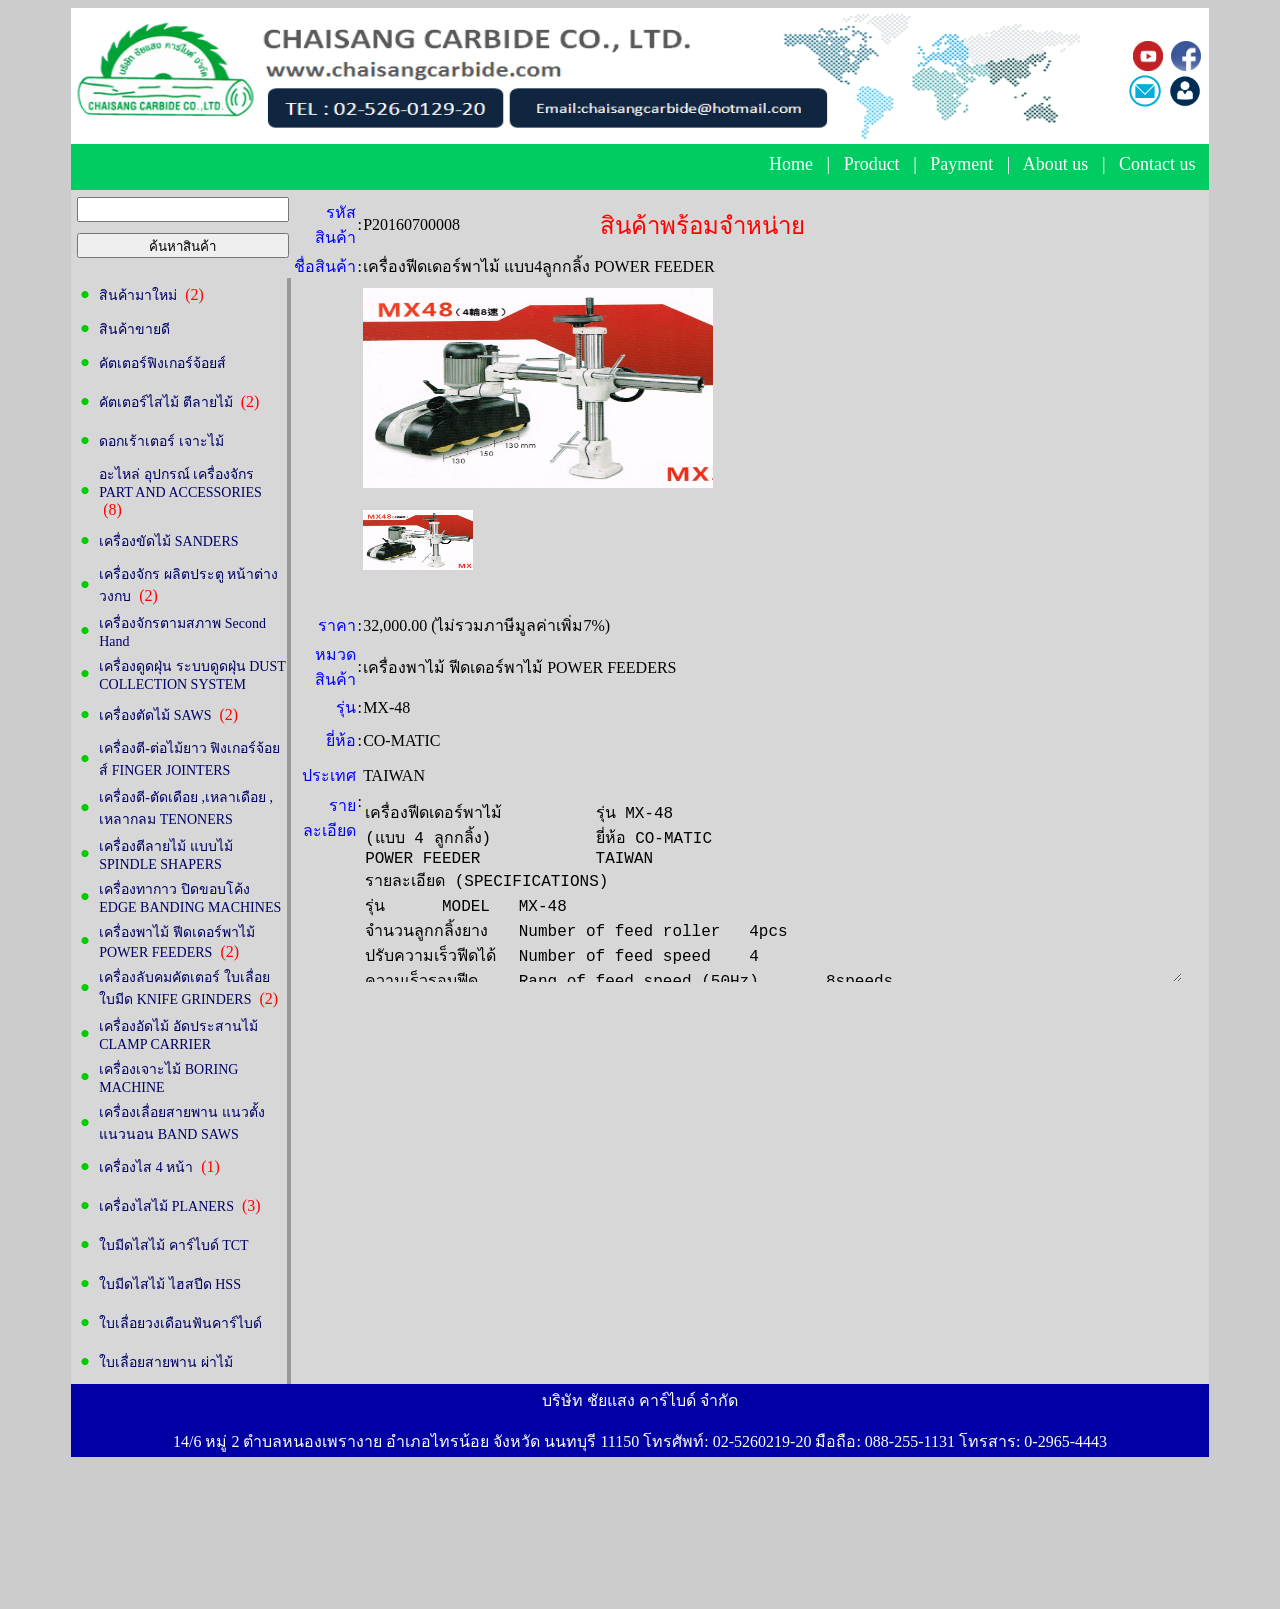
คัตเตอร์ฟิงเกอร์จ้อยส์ (162, 363)
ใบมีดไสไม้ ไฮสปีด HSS (170, 1284)
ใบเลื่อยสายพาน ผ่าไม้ (166, 1362)
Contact (1147, 164)
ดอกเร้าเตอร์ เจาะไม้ (161, 441)
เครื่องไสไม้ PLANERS (166, 1206)
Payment (961, 164)
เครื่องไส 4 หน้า (146, 1167)
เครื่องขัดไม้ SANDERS (168, 541)
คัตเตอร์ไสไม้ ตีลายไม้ (166, 402)
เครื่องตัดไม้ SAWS (155, 715)
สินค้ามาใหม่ (138, 295)
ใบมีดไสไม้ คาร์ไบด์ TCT (173, 1245)
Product (872, 164)
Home (791, 164)
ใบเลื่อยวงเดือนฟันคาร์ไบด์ (180, 1323)
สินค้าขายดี (134, 329)
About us (1056, 164)
